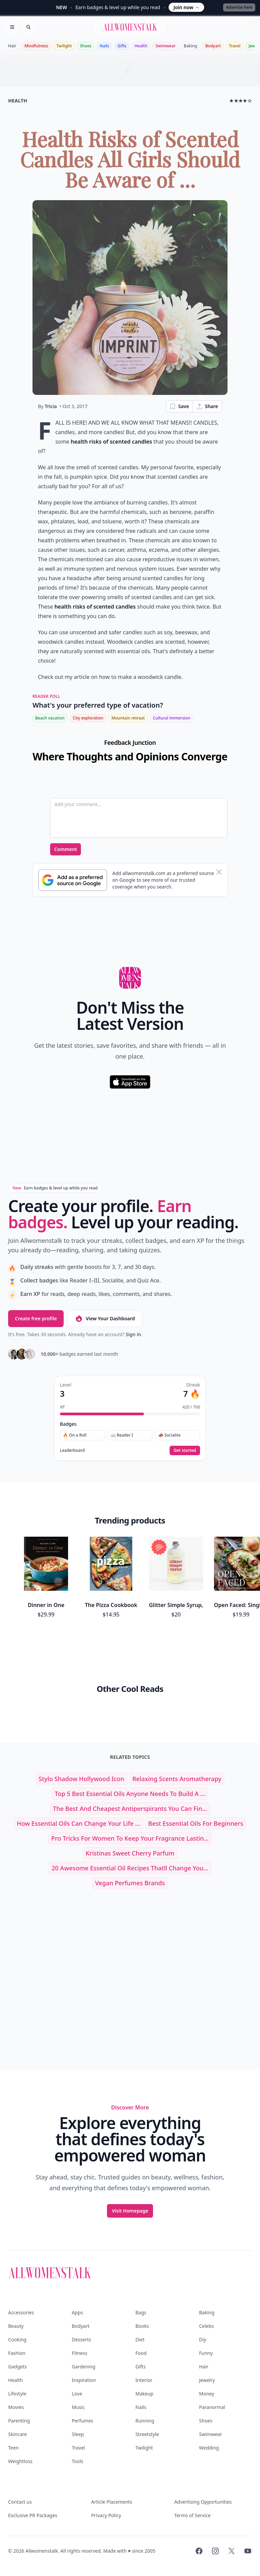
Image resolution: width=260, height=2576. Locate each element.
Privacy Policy (106, 2515)
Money (206, 2393)
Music (78, 2407)
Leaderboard (72, 1450)
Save (179, 406)
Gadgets (17, 2366)
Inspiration (84, 2380)
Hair (12, 46)
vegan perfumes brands (130, 1883)
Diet (140, 2339)
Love (77, 2393)
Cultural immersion (171, 718)
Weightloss (20, 2461)
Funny (206, 2353)
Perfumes (82, 2420)
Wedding (209, 2447)
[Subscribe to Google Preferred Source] (72, 880)
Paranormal (212, 2407)
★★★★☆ (240, 100)
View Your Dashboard (105, 1319)
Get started (185, 1450)
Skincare (17, 2434)
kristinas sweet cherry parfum (130, 1853)
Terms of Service (192, 2515)
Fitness (79, 2353)
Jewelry (207, 2380)
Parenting (19, 2420)
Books (142, 2326)
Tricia (51, 406)
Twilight (64, 46)
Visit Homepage (130, 2210)
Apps (77, 2312)
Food (141, 2353)
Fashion (16, 2353)
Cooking (17, 2339)
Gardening (83, 2366)
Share (207, 406)
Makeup (144, 2393)
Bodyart (213, 46)
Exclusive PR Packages (32, 2515)
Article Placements (111, 2502)
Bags (140, 2312)
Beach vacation (50, 718)
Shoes (85, 46)
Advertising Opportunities (203, 2502)
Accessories (21, 2312)
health (17, 100)
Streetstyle (147, 2434)
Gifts (122, 46)
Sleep (78, 2434)
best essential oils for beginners (195, 1823)
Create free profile (36, 1318)
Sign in (133, 1334)
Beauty (16, 2326)
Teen (13, 2447)
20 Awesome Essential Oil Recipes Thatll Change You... (129, 1868)
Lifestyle (17, 2393)
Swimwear (165, 46)
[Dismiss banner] (219, 872)
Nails (104, 46)
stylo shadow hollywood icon (81, 1779)
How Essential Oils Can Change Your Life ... (78, 1823)
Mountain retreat (128, 718)
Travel (234, 46)
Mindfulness (36, 46)
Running (144, 2420)
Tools (77, 2461)
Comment (65, 849)
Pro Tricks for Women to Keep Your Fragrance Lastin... (130, 1838)
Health (140, 46)
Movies (16, 2407)
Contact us (20, 2502)
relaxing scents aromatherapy (176, 1779)
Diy (202, 2339)
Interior (143, 2380)
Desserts (81, 2339)
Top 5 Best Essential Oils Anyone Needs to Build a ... (130, 1794)
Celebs (206, 2326)
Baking (190, 46)
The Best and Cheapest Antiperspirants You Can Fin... (130, 1808)
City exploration (88, 718)
